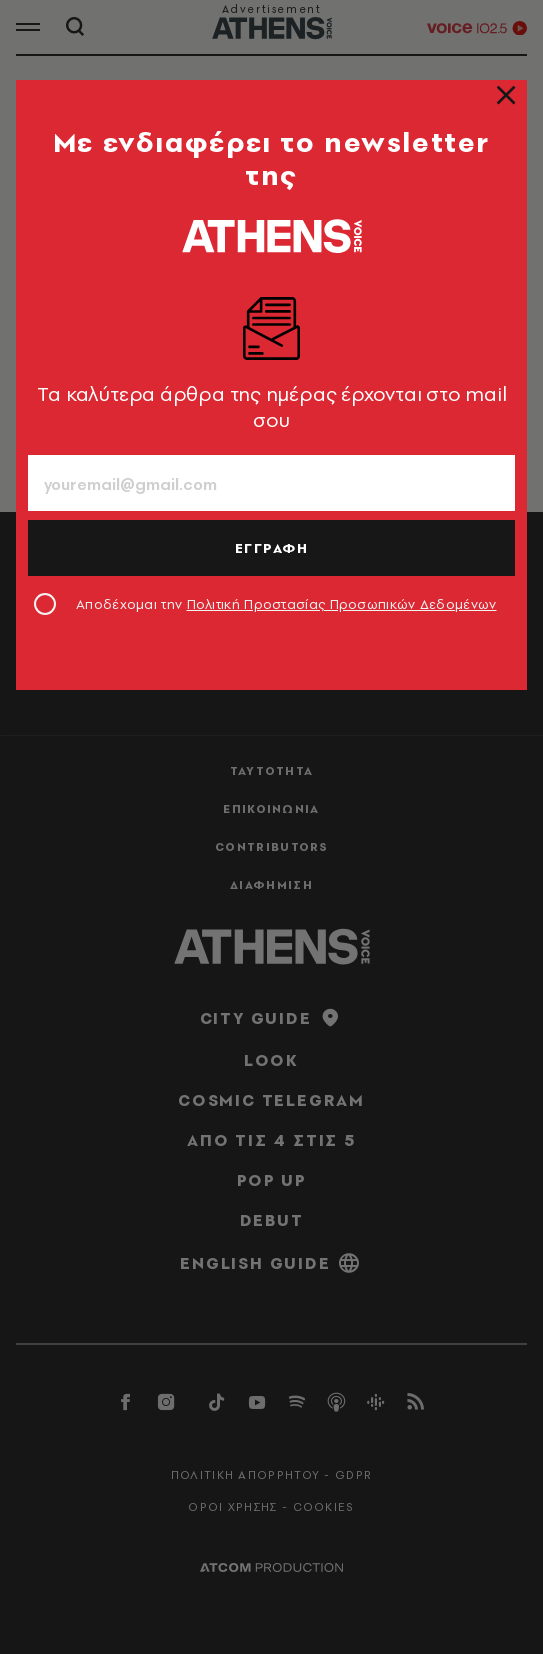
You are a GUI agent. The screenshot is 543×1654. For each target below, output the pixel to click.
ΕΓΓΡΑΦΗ (272, 548)
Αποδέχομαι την (286, 604)
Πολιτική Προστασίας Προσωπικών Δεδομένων (342, 604)
